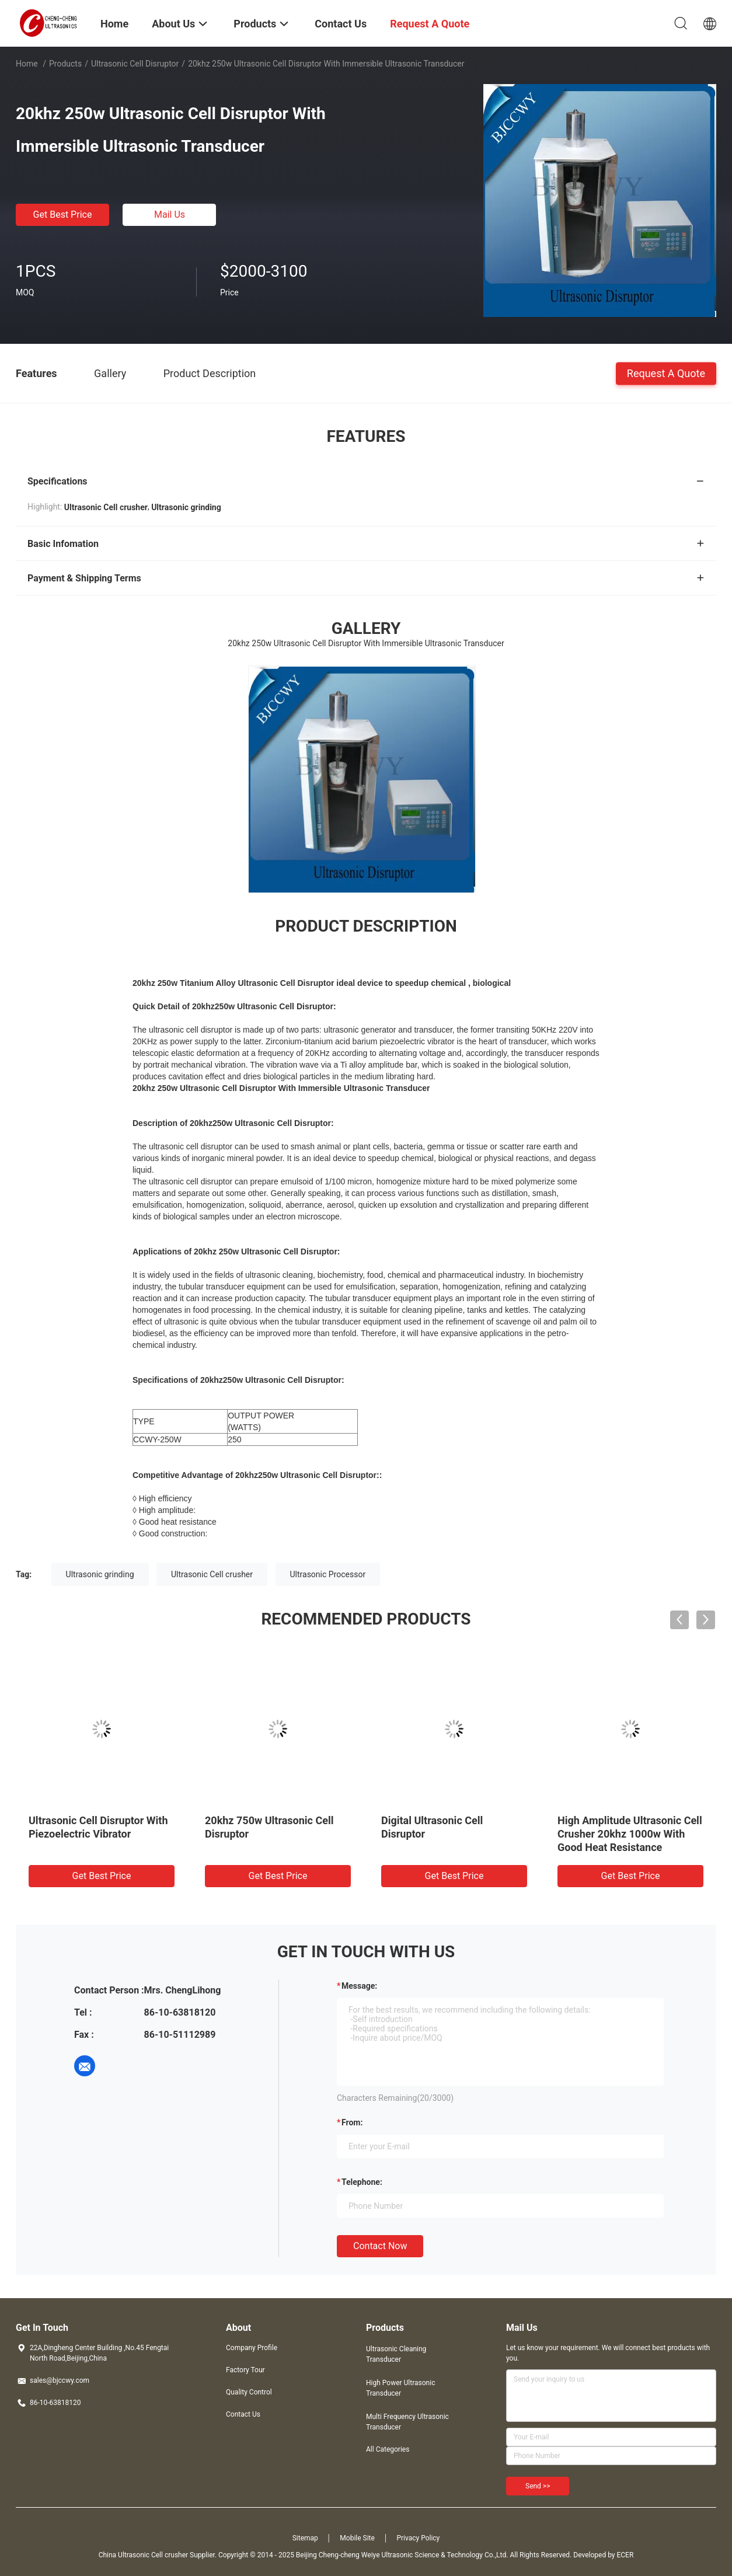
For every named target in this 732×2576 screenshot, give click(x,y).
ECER (624, 2555)
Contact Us (243, 2414)
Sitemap (305, 2538)
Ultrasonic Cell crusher (212, 1574)
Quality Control (249, 2392)
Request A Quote (666, 373)
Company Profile (251, 2348)
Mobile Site (357, 2538)
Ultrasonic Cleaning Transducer (396, 2354)
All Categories (387, 2449)
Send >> (537, 2486)
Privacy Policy (418, 2538)
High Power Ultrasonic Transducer (400, 2388)
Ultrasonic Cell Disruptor (135, 63)
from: (351, 2122)
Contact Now (380, 2245)
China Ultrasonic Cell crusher (143, 2555)
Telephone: (361, 2182)
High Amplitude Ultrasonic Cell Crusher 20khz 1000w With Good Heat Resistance (629, 1833)
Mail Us (169, 214)
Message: (359, 1986)
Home (27, 63)
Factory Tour (245, 2370)
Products (65, 63)
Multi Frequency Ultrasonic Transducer (407, 2422)
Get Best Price (62, 214)
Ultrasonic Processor (328, 1574)
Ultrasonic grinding (100, 1574)
